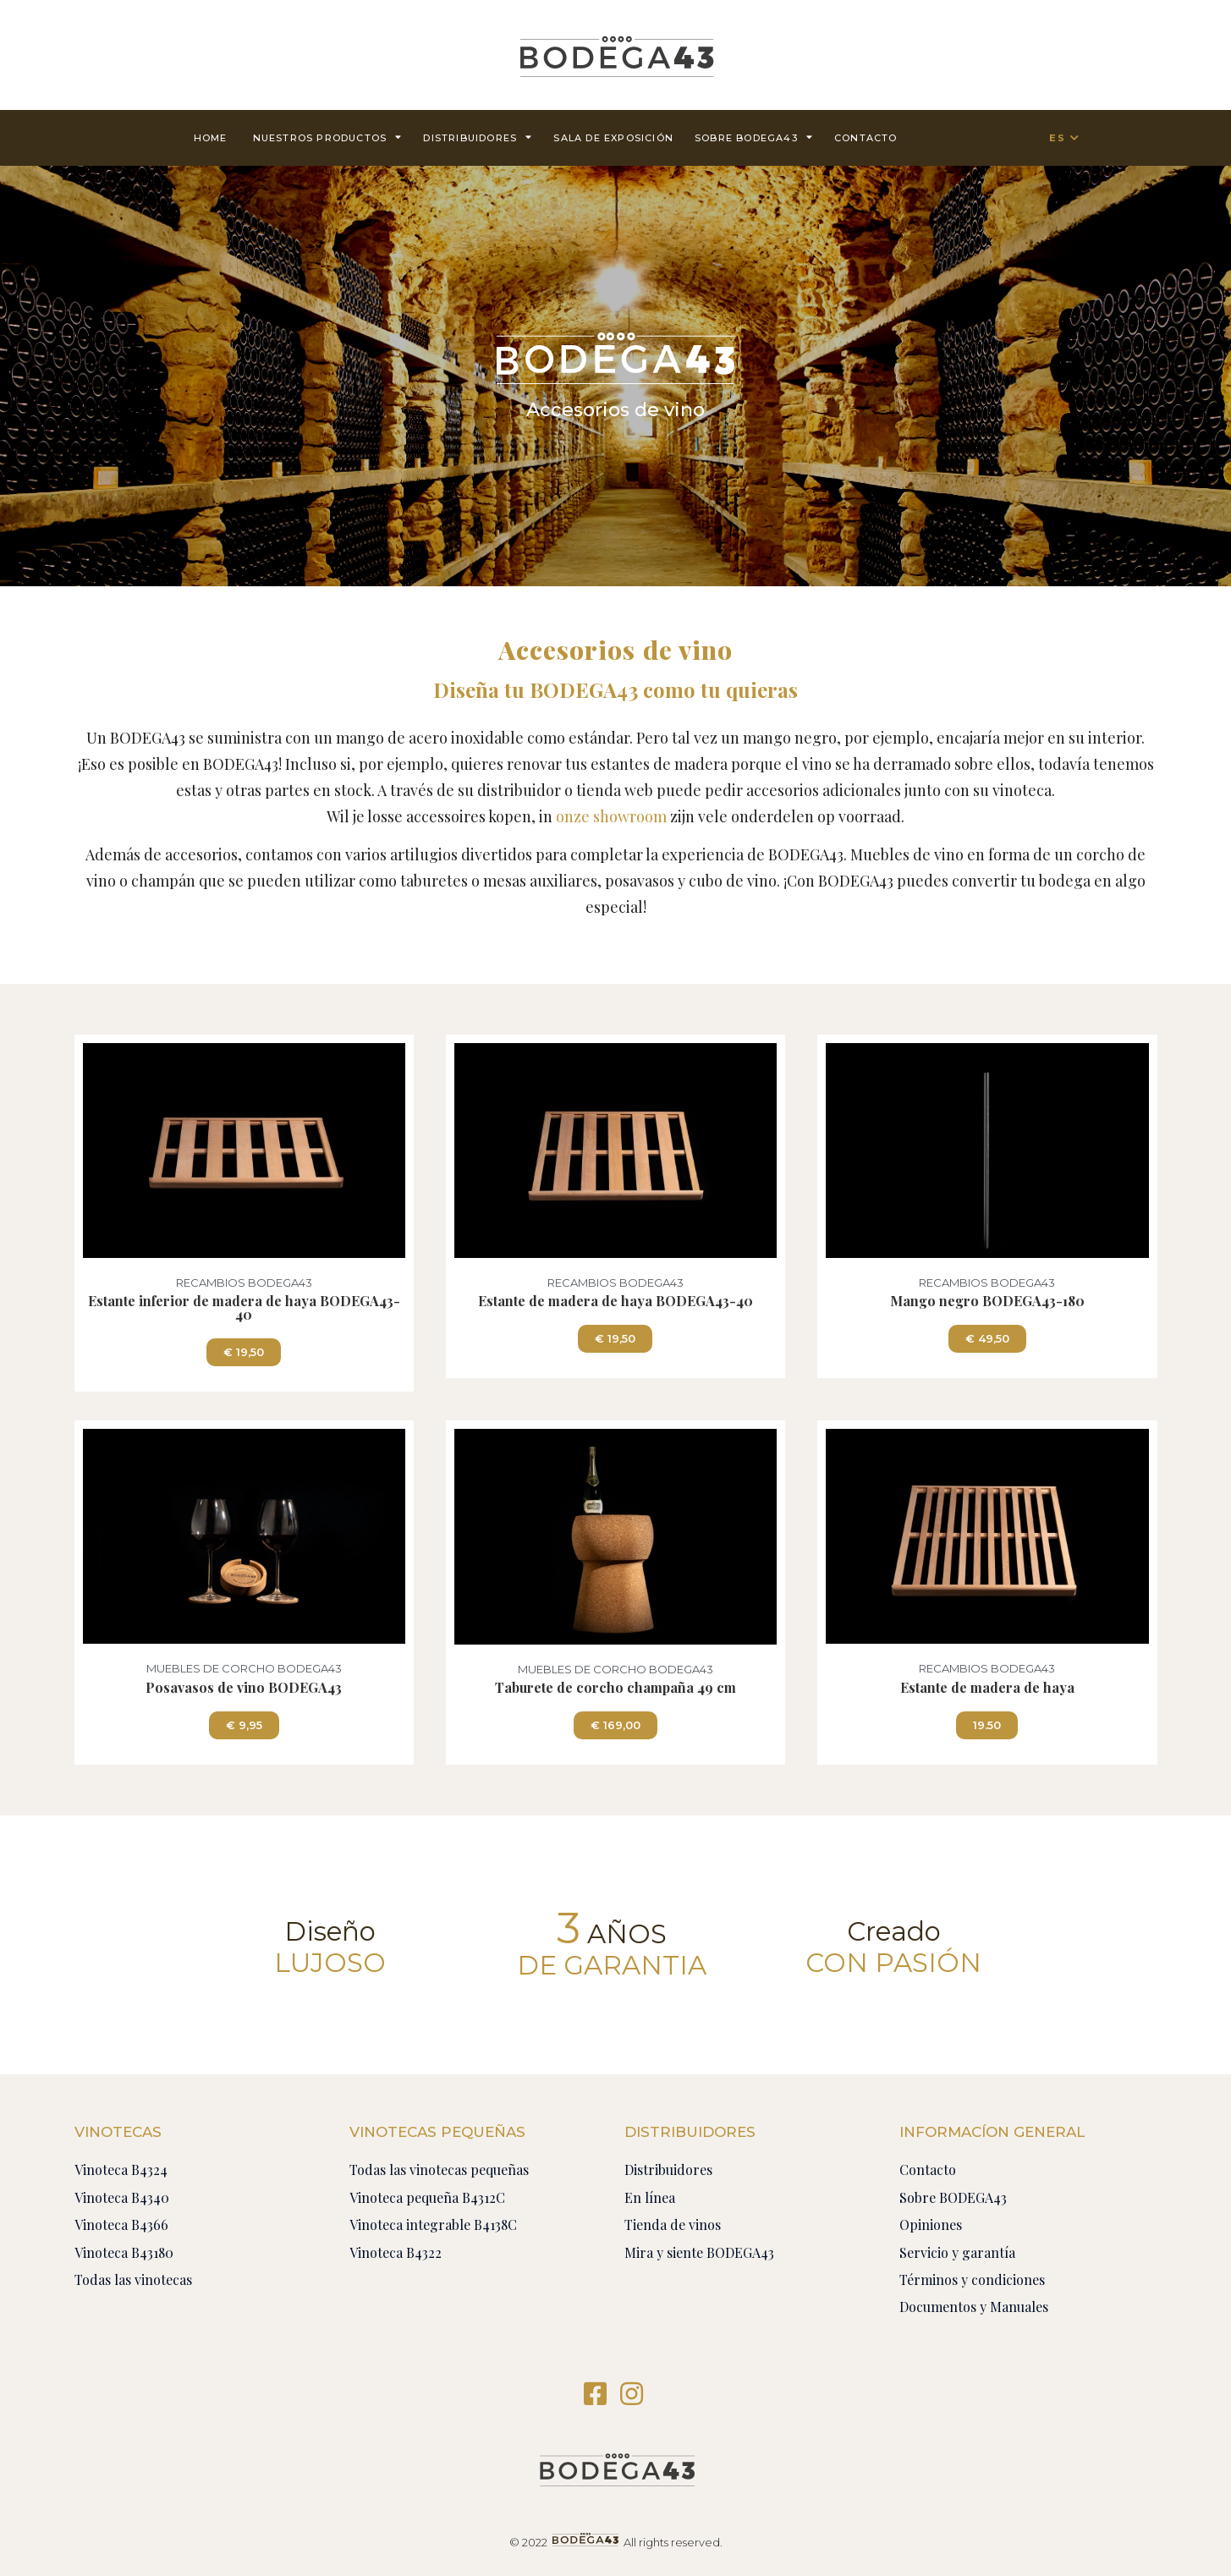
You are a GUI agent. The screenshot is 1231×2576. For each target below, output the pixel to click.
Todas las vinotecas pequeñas (439, 2169)
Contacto (927, 2169)
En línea (649, 2197)
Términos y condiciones (972, 2279)
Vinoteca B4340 (121, 2197)
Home (211, 138)
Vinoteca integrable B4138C (433, 2224)
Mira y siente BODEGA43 (699, 2252)
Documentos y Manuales (973, 2306)
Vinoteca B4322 (395, 2252)
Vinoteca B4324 (121, 2169)
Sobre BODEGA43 (754, 137)
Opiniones (930, 2224)
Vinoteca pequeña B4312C (427, 2197)
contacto (866, 138)
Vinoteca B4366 (121, 2224)
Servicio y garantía (957, 2252)
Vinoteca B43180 (123, 2252)
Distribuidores (477, 137)
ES (1056, 138)
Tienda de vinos (672, 2224)
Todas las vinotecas (133, 2279)
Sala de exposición (613, 138)
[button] (243, 1352)
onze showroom (611, 816)
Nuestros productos (328, 137)
